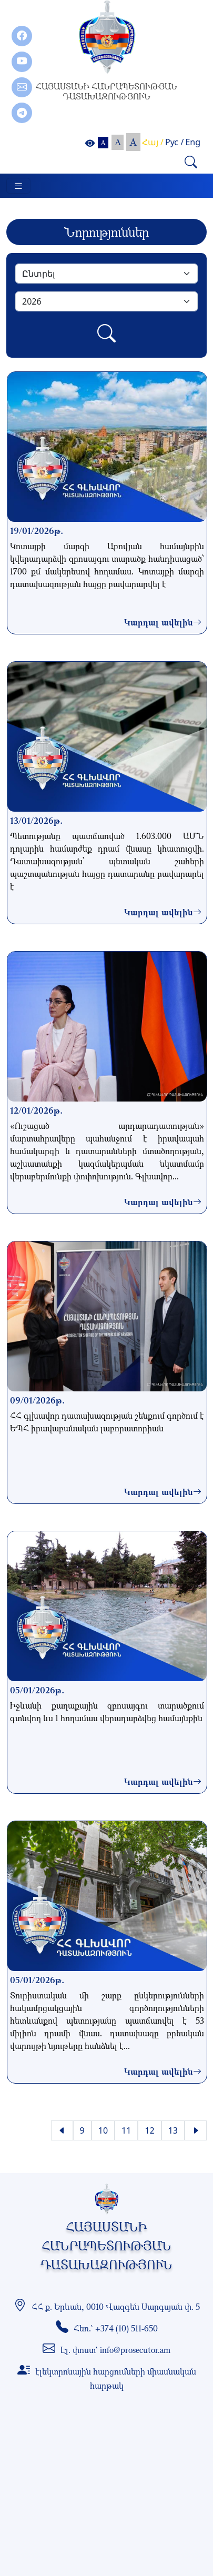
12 (149, 2130)
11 (126, 2130)
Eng (192, 142)
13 (173, 2130)
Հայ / (153, 142)
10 (103, 2130)
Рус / (174, 142)
